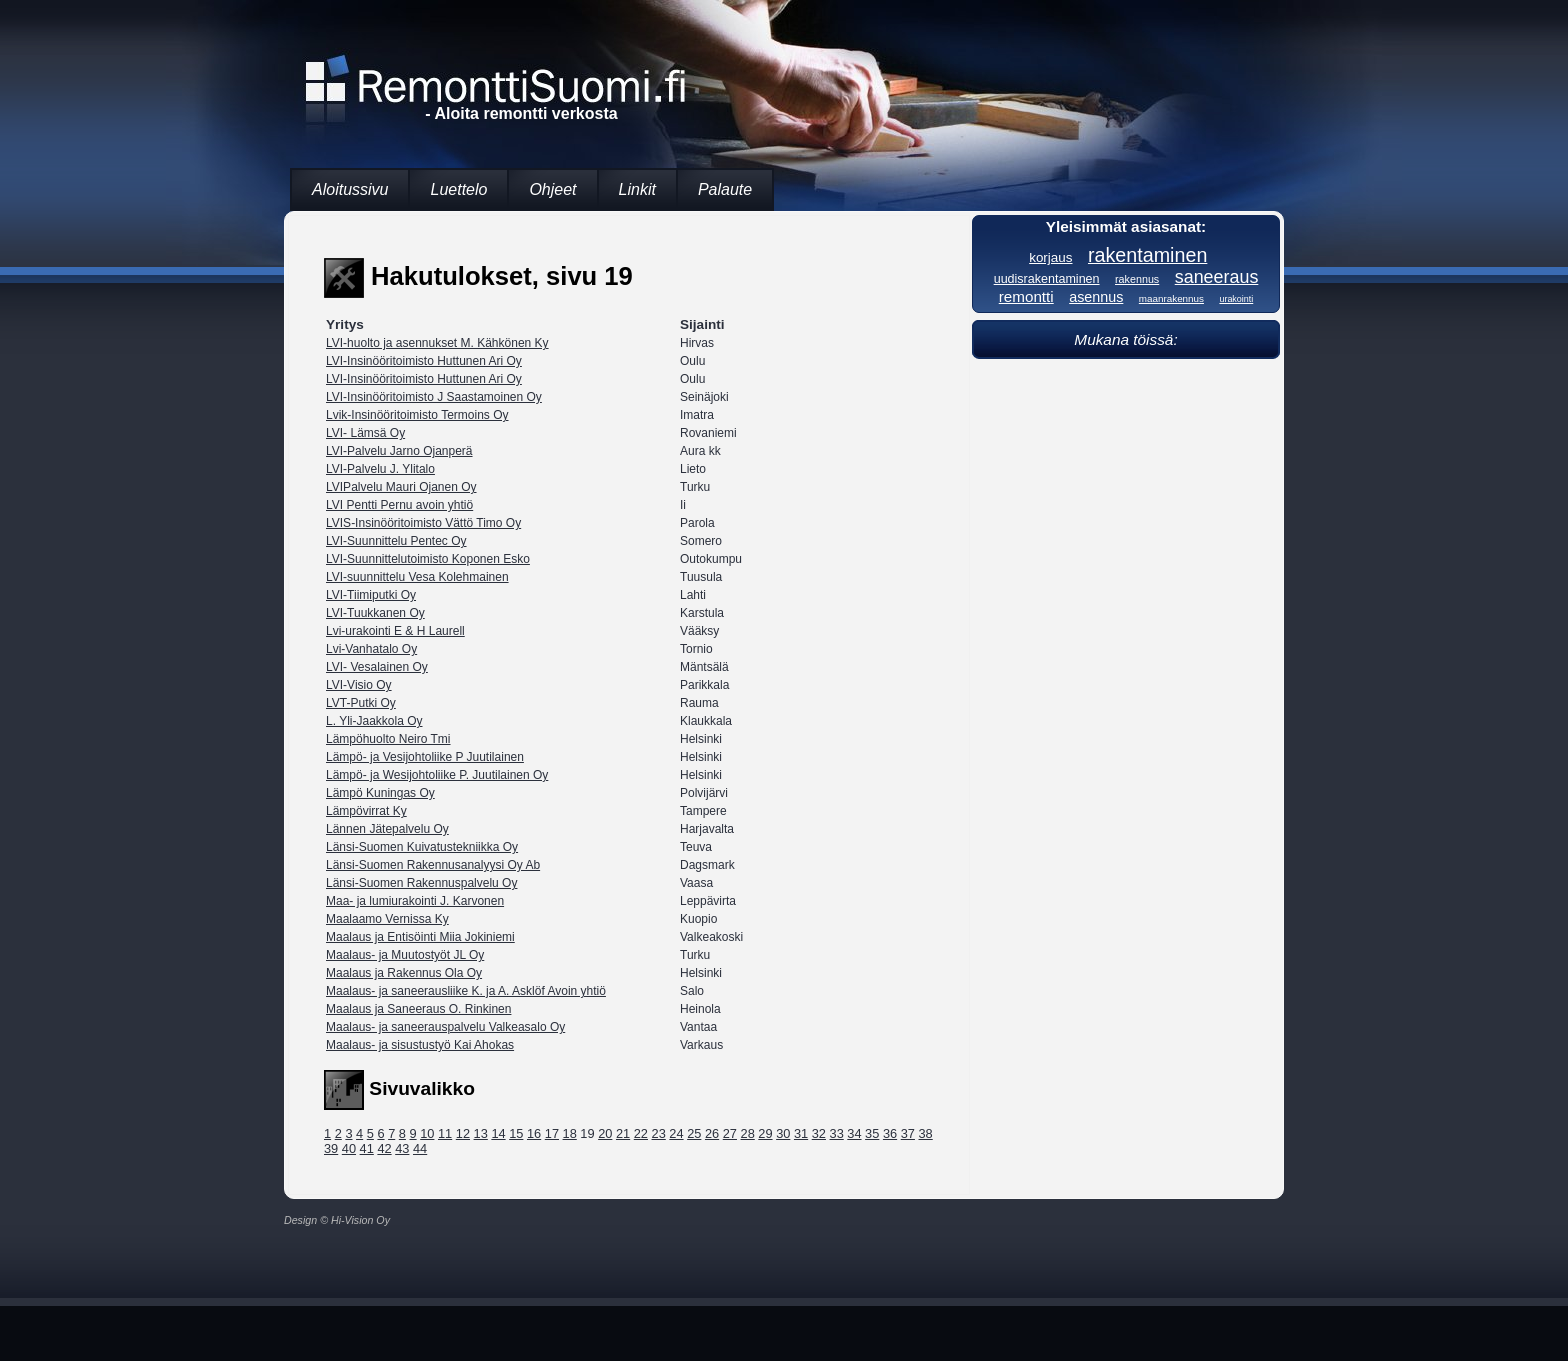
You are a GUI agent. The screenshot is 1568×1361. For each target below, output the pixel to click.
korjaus (1050, 257)
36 (890, 1133)
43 (402, 1148)
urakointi (1236, 299)
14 (498, 1133)
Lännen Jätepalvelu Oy (387, 829)
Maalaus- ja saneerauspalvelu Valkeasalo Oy (445, 1027)
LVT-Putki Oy (361, 703)
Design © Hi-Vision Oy (337, 1220)
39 (331, 1148)
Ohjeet (552, 189)
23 (659, 1133)
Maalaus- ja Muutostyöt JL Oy (405, 955)
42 (384, 1148)
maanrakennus (1171, 298)
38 (926, 1133)
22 (641, 1133)
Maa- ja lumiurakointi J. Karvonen (415, 901)
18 (570, 1133)
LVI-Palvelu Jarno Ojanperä (399, 451)
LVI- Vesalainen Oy (377, 667)
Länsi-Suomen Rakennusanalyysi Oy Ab (433, 865)
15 (516, 1133)
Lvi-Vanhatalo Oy (371, 649)
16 (534, 1133)
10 (427, 1133)
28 (748, 1133)
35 (872, 1133)
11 (445, 1133)
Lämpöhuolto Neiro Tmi (388, 739)
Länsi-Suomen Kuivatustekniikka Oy (422, 847)
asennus (1096, 297)
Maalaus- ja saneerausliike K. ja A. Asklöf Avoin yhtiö (466, 991)
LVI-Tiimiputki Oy (371, 595)
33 (837, 1133)
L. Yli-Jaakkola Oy (374, 721)
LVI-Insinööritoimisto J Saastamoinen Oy (434, 397)
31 (801, 1133)
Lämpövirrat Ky (366, 811)
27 (730, 1133)
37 (908, 1133)
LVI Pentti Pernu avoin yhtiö (399, 505)
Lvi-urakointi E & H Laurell (395, 631)
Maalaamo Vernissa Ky (387, 919)
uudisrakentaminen (1047, 279)
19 (587, 1133)
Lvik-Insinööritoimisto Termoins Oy (417, 415)
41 (367, 1148)
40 (349, 1148)
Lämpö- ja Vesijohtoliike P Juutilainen (425, 757)
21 (623, 1133)
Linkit (637, 189)
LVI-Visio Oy (359, 685)
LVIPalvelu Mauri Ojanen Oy (401, 487)
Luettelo (458, 189)
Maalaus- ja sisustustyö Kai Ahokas (420, 1045)
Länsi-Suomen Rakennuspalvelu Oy (421, 883)
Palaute (725, 189)
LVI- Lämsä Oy (365, 433)
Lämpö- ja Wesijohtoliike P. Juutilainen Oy (437, 775)
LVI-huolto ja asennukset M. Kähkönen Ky (437, 343)
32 (819, 1133)
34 (854, 1133)
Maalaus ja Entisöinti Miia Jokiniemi (420, 937)
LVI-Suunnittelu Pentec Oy (396, 541)
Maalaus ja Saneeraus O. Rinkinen (418, 1009)
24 (676, 1133)
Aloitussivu (350, 189)
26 (712, 1133)
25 (694, 1133)
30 (783, 1133)
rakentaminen (1147, 255)
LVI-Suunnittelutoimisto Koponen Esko (428, 559)
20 (605, 1133)
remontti (1026, 296)
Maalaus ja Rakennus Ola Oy (404, 973)
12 (463, 1133)
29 (765, 1133)
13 (481, 1133)
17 (552, 1133)
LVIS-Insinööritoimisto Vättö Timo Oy (423, 523)
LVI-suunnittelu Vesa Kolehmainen (417, 577)
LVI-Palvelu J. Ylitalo (380, 469)
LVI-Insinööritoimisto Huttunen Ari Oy (424, 361)
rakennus (1137, 279)
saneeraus (1217, 277)
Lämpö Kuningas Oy (380, 793)
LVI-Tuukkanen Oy (375, 613)
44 (420, 1148)
